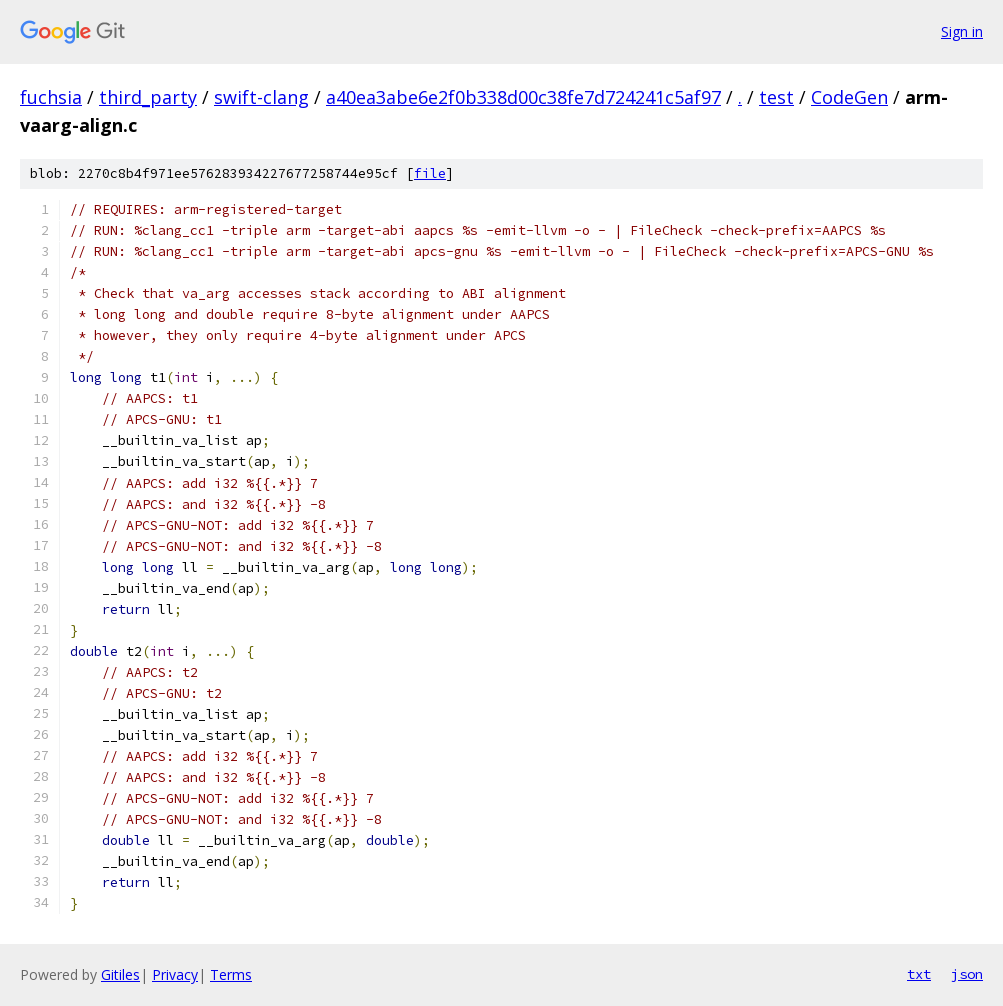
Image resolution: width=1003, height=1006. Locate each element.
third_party (148, 97)
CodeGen (849, 97)
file (430, 173)
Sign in (962, 31)
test (776, 97)
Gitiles (120, 974)
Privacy (175, 974)
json (967, 974)
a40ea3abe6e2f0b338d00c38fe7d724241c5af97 (523, 97)
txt (919, 974)
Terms (231, 974)
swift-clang (261, 97)
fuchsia (51, 97)
